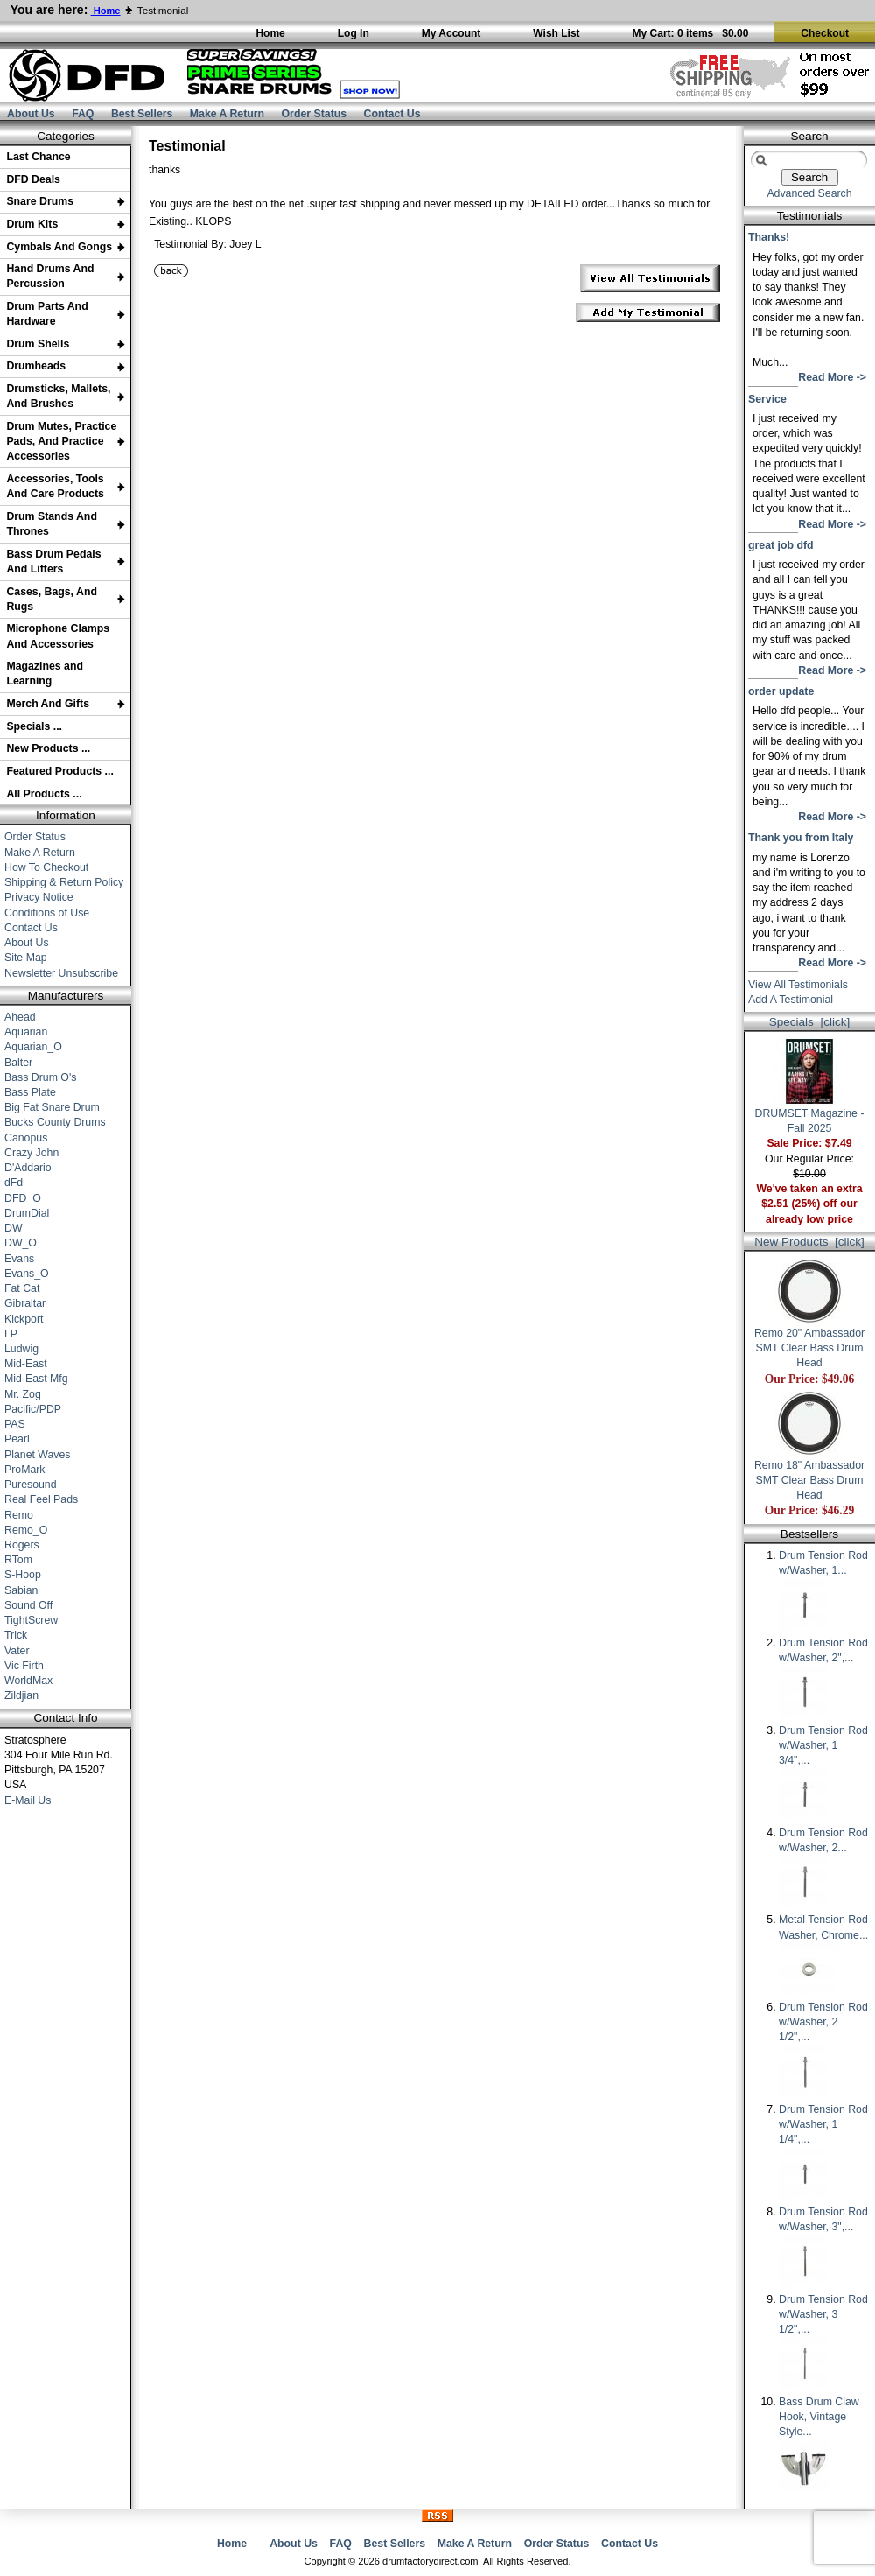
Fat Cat (21, 1288)
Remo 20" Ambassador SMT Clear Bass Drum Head (809, 1342)
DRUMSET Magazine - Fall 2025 (809, 1115)
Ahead (20, 1017)
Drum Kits (32, 224)
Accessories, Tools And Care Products (55, 486)
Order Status (314, 114)
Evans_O (26, 1273)
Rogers (21, 1545)
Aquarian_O (33, 1047)
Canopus (25, 1138)
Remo (18, 1515)
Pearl (17, 1439)
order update (781, 691)
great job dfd (781, 545)
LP (11, 1334)
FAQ (83, 114)
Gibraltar (25, 1303)
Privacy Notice (39, 897)
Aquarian (25, 1032)
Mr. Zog (22, 1394)
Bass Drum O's (40, 1077)
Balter (18, 1062)
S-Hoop (22, 1575)
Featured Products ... (59, 771)
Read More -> (832, 377)
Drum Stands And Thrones (51, 523)
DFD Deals (33, 179)
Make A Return (227, 114)
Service (767, 399)
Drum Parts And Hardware (47, 313)
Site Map (25, 957)
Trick (15, 1635)
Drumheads (36, 366)
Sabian (21, 1590)
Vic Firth (24, 1666)
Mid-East (25, 1364)
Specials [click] (809, 1021)
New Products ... (48, 748)
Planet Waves (37, 1455)
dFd (13, 1182)
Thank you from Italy (800, 838)
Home (232, 2543)
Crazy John (31, 1153)
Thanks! (768, 237)
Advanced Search (808, 193)
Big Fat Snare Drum (52, 1107)
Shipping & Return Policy (63, 882)
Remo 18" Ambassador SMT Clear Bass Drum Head (809, 1475)
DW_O (20, 1243)
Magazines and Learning (44, 673)
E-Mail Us (27, 1800)
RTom (18, 1560)
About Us (31, 114)
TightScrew (31, 1620)
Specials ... (34, 726)
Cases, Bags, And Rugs (51, 599)
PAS (14, 1424)
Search (810, 136)
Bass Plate (30, 1092)
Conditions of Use (46, 913)
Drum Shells (37, 344)
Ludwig (21, 1349)
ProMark (25, 1469)
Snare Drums (40, 201)
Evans (19, 1259)
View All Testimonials (798, 985)
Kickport (23, 1319)
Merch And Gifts (47, 704)
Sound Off (28, 1605)
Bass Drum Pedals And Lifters (53, 561)
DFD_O (22, 1198)
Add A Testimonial (790, 999)
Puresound (30, 1484)
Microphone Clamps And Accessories (57, 635)
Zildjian (21, 1695)
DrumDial (26, 1213)
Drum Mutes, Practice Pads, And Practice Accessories (61, 441)
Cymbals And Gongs (59, 247)
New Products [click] (809, 1241)
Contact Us (392, 114)
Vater (17, 1651)
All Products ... (43, 794)
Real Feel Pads (41, 1499)
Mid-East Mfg (36, 1378)
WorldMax (28, 1680)
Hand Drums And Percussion (50, 276)
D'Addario (28, 1168)
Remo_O (25, 1530)
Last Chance (38, 157)
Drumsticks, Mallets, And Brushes (58, 396)
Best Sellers (142, 114)
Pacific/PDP (32, 1409)
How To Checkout (46, 867)
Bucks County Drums (55, 1122)
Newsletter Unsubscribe (61, 973)
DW (13, 1228)
